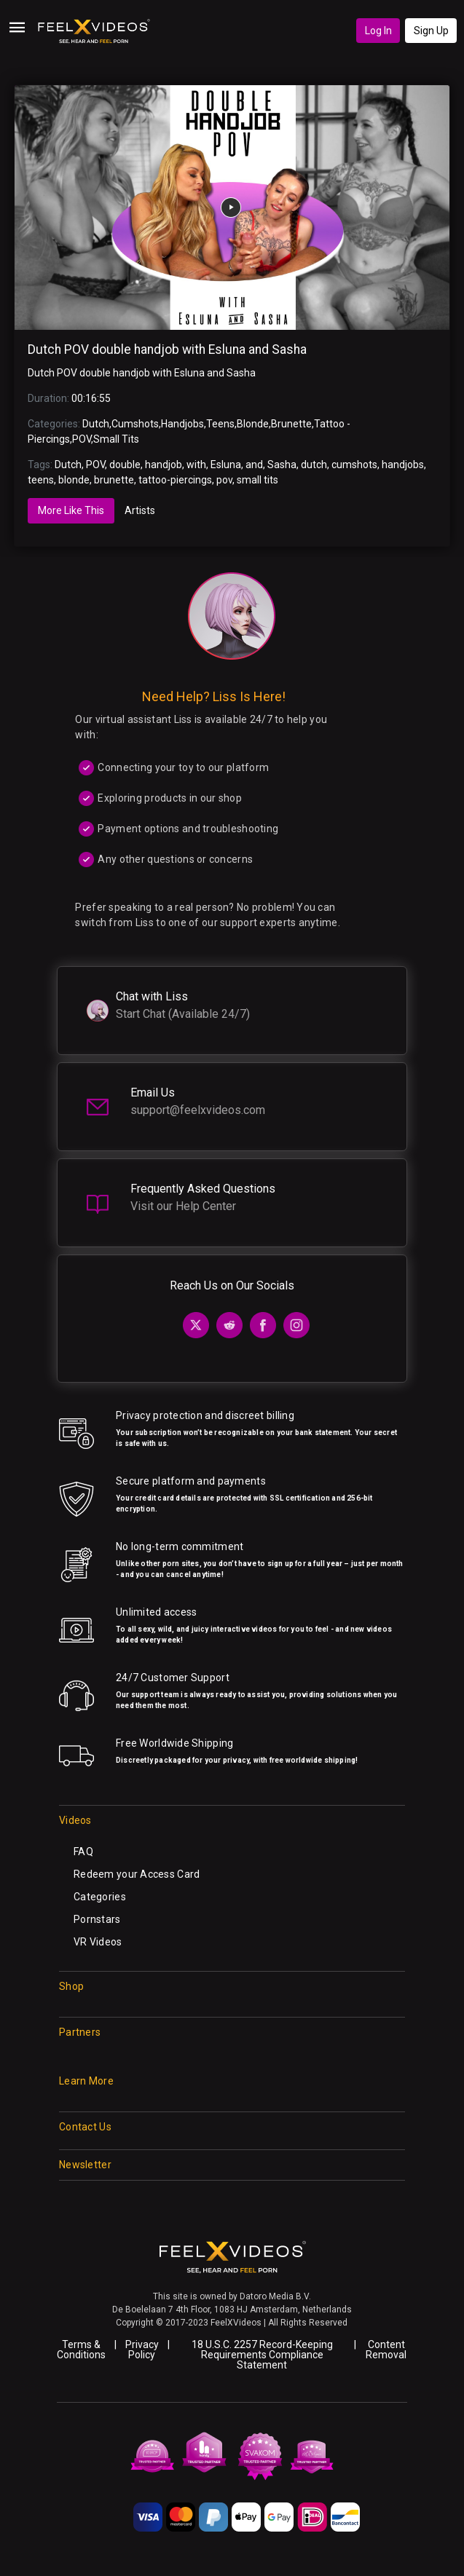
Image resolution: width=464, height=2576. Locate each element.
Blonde (253, 424)
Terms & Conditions (81, 2349)
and (254, 464)
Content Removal (386, 2349)
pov (224, 480)
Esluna (226, 464)
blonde (74, 480)
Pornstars (97, 1919)
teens (41, 480)
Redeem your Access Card (137, 1874)
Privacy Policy (142, 2349)
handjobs (403, 464)
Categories (100, 1897)
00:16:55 (91, 398)
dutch (314, 464)
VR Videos (98, 1942)
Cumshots (135, 424)
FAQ (83, 1851)
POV (81, 439)
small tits (257, 480)
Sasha (281, 464)
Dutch (95, 424)
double (125, 464)
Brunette (291, 424)
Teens (220, 424)
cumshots (354, 464)
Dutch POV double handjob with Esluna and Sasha (167, 349)
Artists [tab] (140, 510)
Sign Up (431, 30)
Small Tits (116, 439)
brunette (114, 480)
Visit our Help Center (183, 1206)
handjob (163, 464)
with (196, 464)
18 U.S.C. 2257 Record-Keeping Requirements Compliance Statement (262, 2355)
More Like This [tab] (71, 510)
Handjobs (182, 424)
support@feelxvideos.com (197, 1110)
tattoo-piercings (175, 480)
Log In (378, 30)
